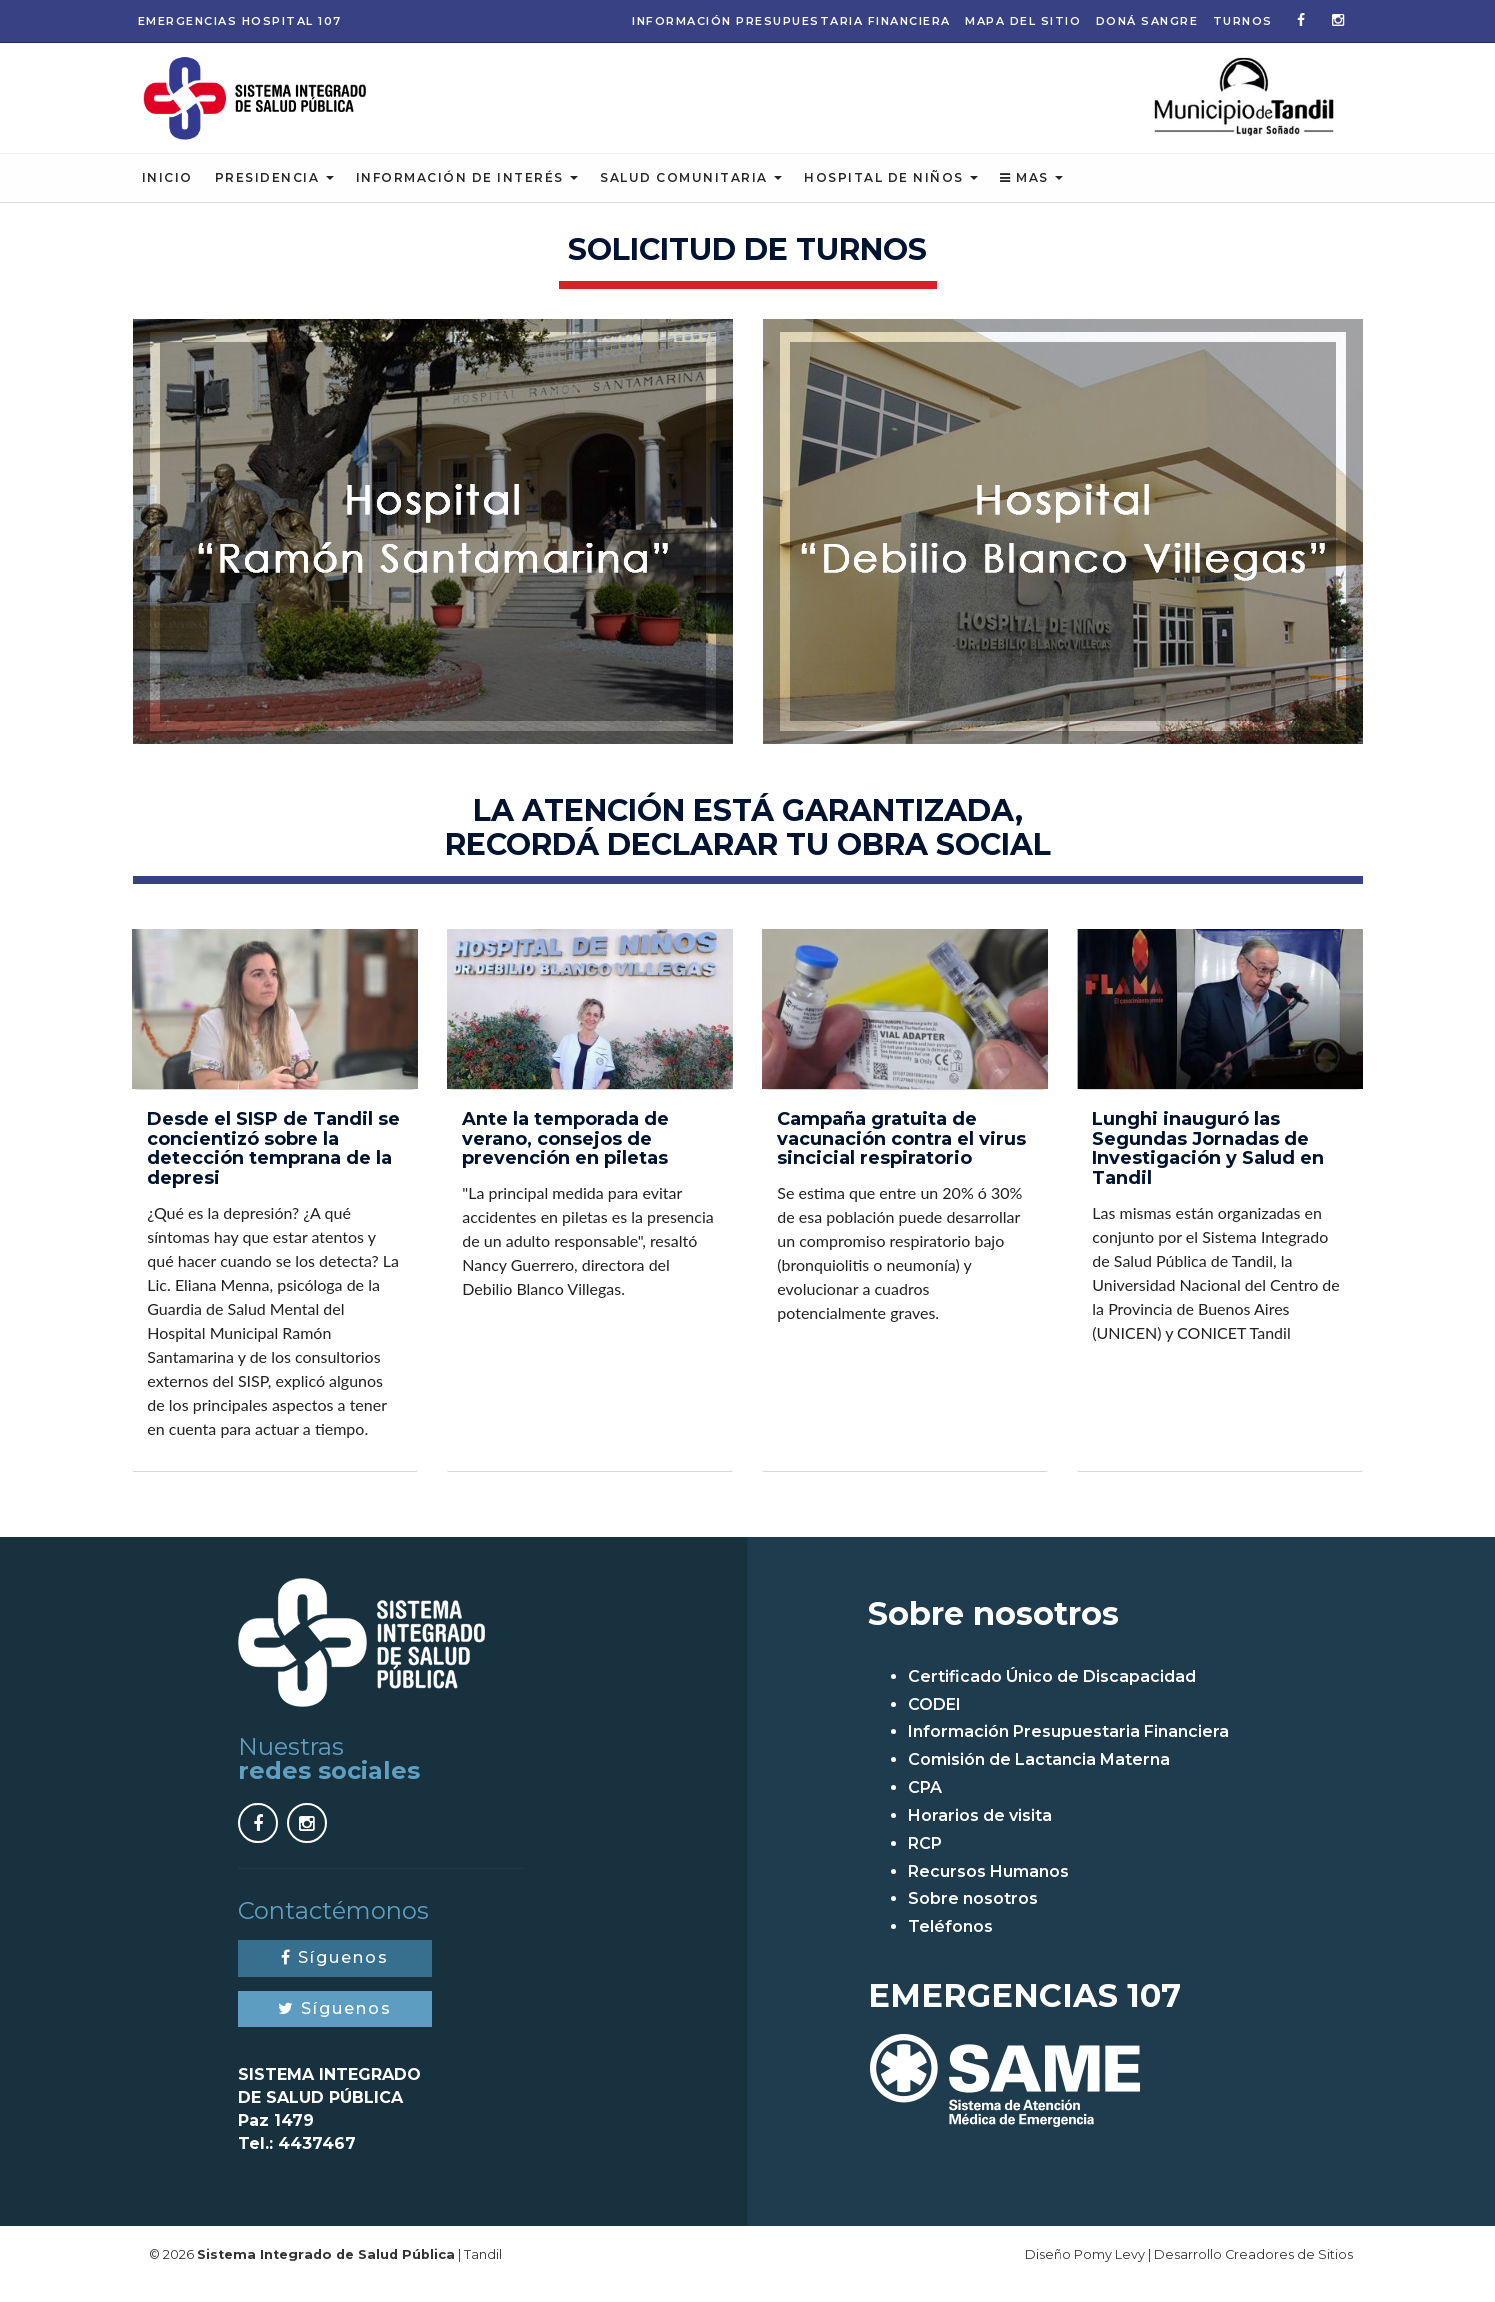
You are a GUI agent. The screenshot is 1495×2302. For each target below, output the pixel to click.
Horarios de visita (980, 1833)
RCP (925, 1861)
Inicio (167, 195)
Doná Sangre (1147, 21)
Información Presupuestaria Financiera (791, 21)
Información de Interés (467, 195)
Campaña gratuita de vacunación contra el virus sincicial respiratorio (901, 1157)
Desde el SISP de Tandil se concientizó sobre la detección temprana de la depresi (273, 1166)
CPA (925, 1805)
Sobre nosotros (973, 1917)
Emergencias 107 (240, 21)
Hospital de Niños (891, 195)
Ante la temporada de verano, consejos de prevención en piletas (565, 1157)
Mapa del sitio (1023, 21)
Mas (1031, 195)
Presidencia (274, 195)
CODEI (934, 1722)
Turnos (1243, 21)
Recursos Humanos (988, 1889)
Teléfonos (950, 1945)
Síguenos (335, 1975)
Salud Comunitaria (691, 195)
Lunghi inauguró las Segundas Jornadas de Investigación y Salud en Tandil (1208, 1166)
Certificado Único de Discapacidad (1052, 1694)
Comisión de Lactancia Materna (1039, 1778)
